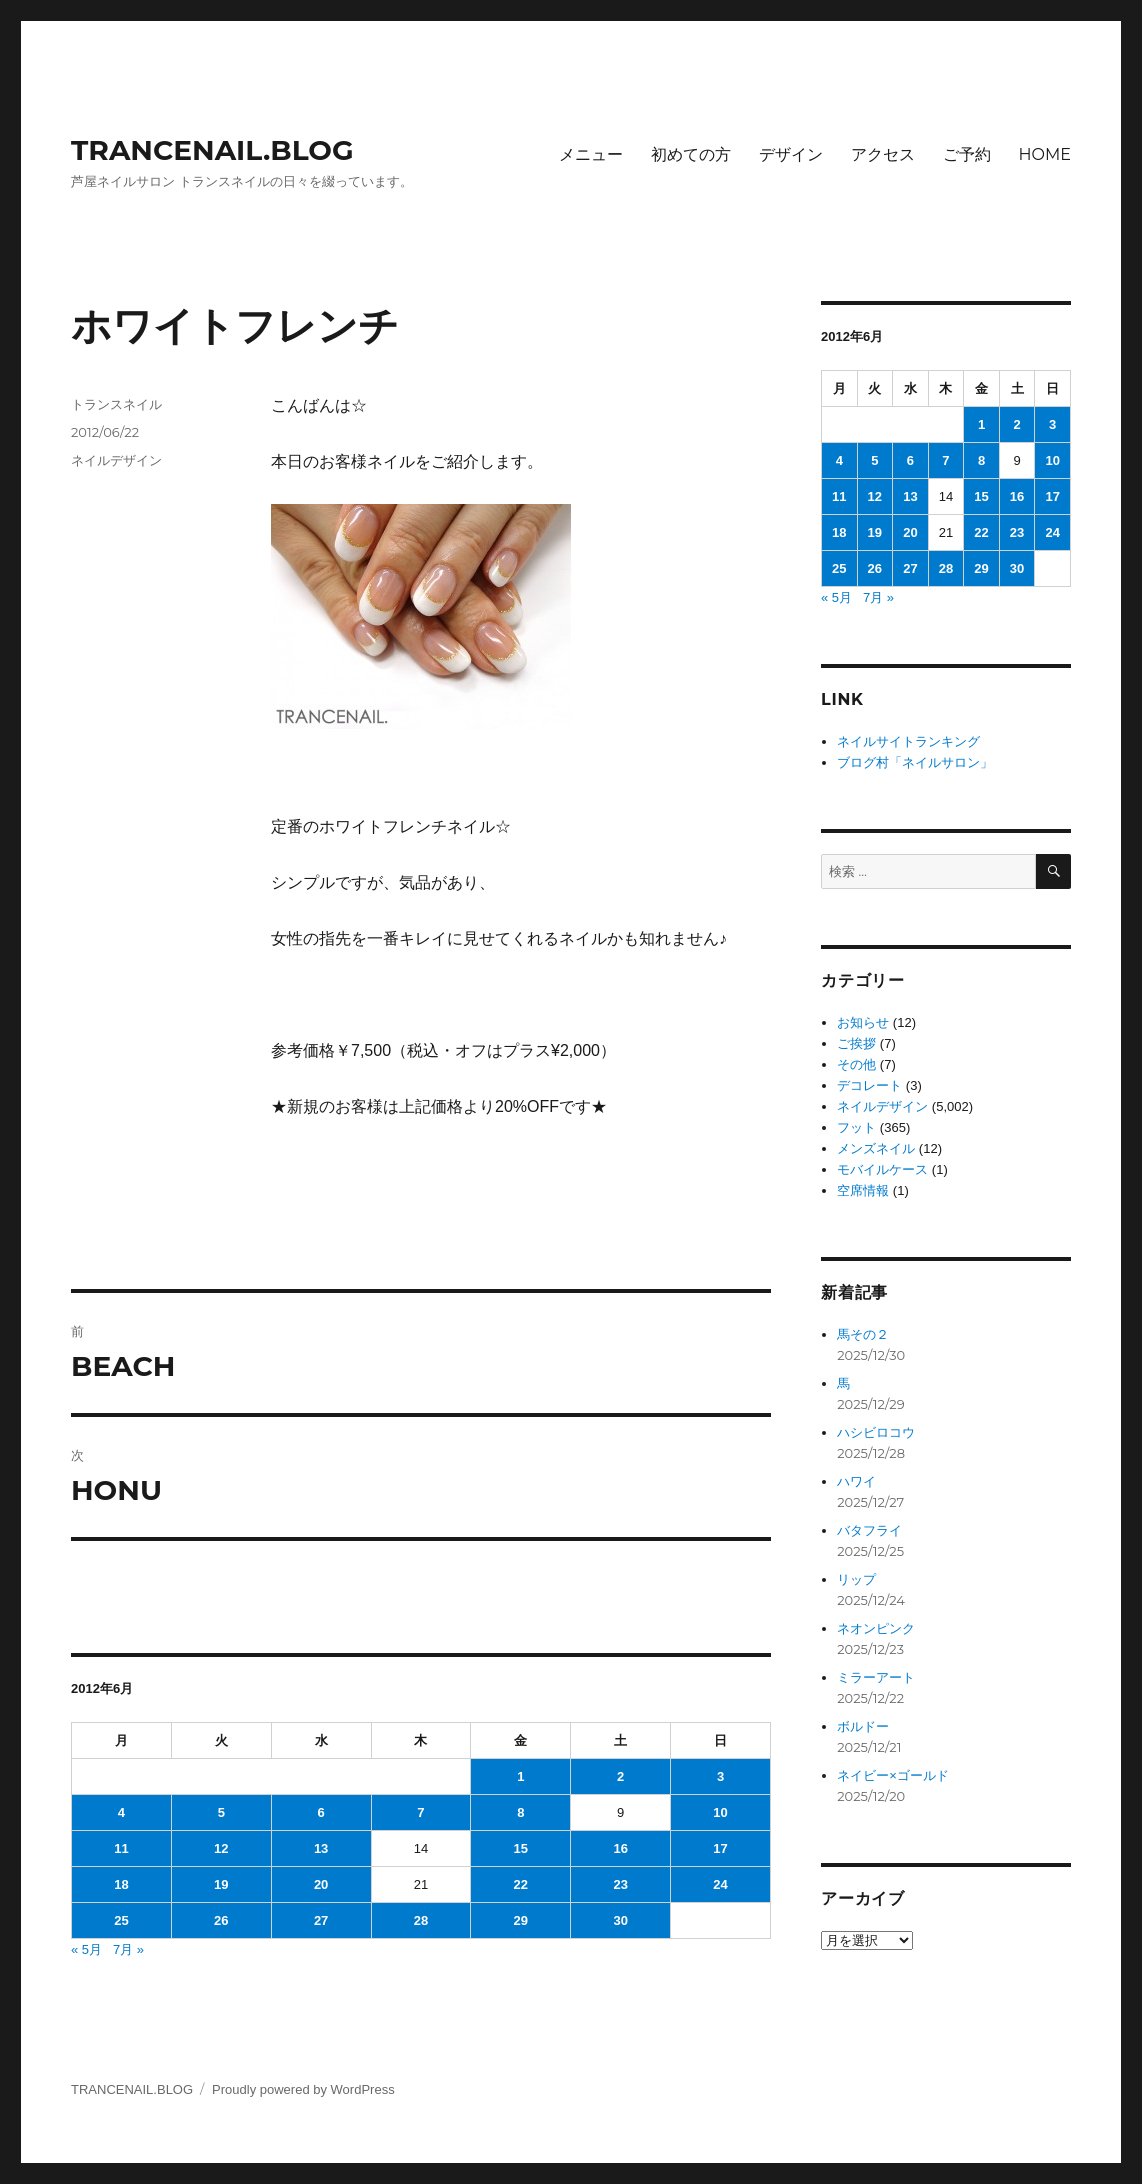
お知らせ (863, 1022)
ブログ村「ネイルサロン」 (915, 762)
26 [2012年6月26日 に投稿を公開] (221, 1920)
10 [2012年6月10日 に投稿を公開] (720, 1812)
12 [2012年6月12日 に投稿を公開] (221, 1848)
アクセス (883, 154)
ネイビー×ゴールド (893, 1775)
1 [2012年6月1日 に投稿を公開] (520, 1776)
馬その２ (863, 1334)
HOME (1045, 154)
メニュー (591, 154)
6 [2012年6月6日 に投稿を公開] (320, 1812)
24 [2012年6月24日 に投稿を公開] (720, 1884)
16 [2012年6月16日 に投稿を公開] (620, 1848)
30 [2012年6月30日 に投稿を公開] (620, 1920)
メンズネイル (876, 1148)
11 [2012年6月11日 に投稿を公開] (121, 1848)
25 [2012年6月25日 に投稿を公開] (121, 1920)
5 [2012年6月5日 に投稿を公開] (221, 1812)
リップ (856, 1579)
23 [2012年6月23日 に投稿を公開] (620, 1884)
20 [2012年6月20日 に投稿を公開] (321, 1884)
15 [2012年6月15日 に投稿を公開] (521, 1848)
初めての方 (691, 154)
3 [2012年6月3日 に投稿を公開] (720, 1776)
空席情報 (863, 1190)
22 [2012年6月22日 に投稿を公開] (521, 1884)
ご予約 (967, 154)
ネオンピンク (876, 1628)
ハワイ (856, 1481)
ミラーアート (876, 1677)
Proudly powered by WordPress (303, 2089)
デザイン (791, 154)
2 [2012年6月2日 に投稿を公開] (620, 1776)
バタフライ (869, 1530)
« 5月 (86, 1949)
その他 (856, 1064)
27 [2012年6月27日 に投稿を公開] (321, 1920)
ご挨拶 (856, 1043)
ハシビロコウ (876, 1432)
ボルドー (863, 1726)
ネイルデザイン (116, 460)
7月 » (128, 1949)
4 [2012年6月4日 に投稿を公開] (121, 1812)
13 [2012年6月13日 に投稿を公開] (321, 1848)
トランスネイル (116, 404)
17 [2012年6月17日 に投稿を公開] (720, 1848)
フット (856, 1127)
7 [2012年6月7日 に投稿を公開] (420, 1812)
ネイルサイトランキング (908, 741)
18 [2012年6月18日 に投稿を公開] (121, 1884)
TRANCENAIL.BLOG (212, 150)
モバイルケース (882, 1169)
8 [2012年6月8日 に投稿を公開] (520, 1812)
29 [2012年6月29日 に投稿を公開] (521, 1920)
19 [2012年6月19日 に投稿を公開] (221, 1884)
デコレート (869, 1085)
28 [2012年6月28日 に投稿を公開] (421, 1920)
